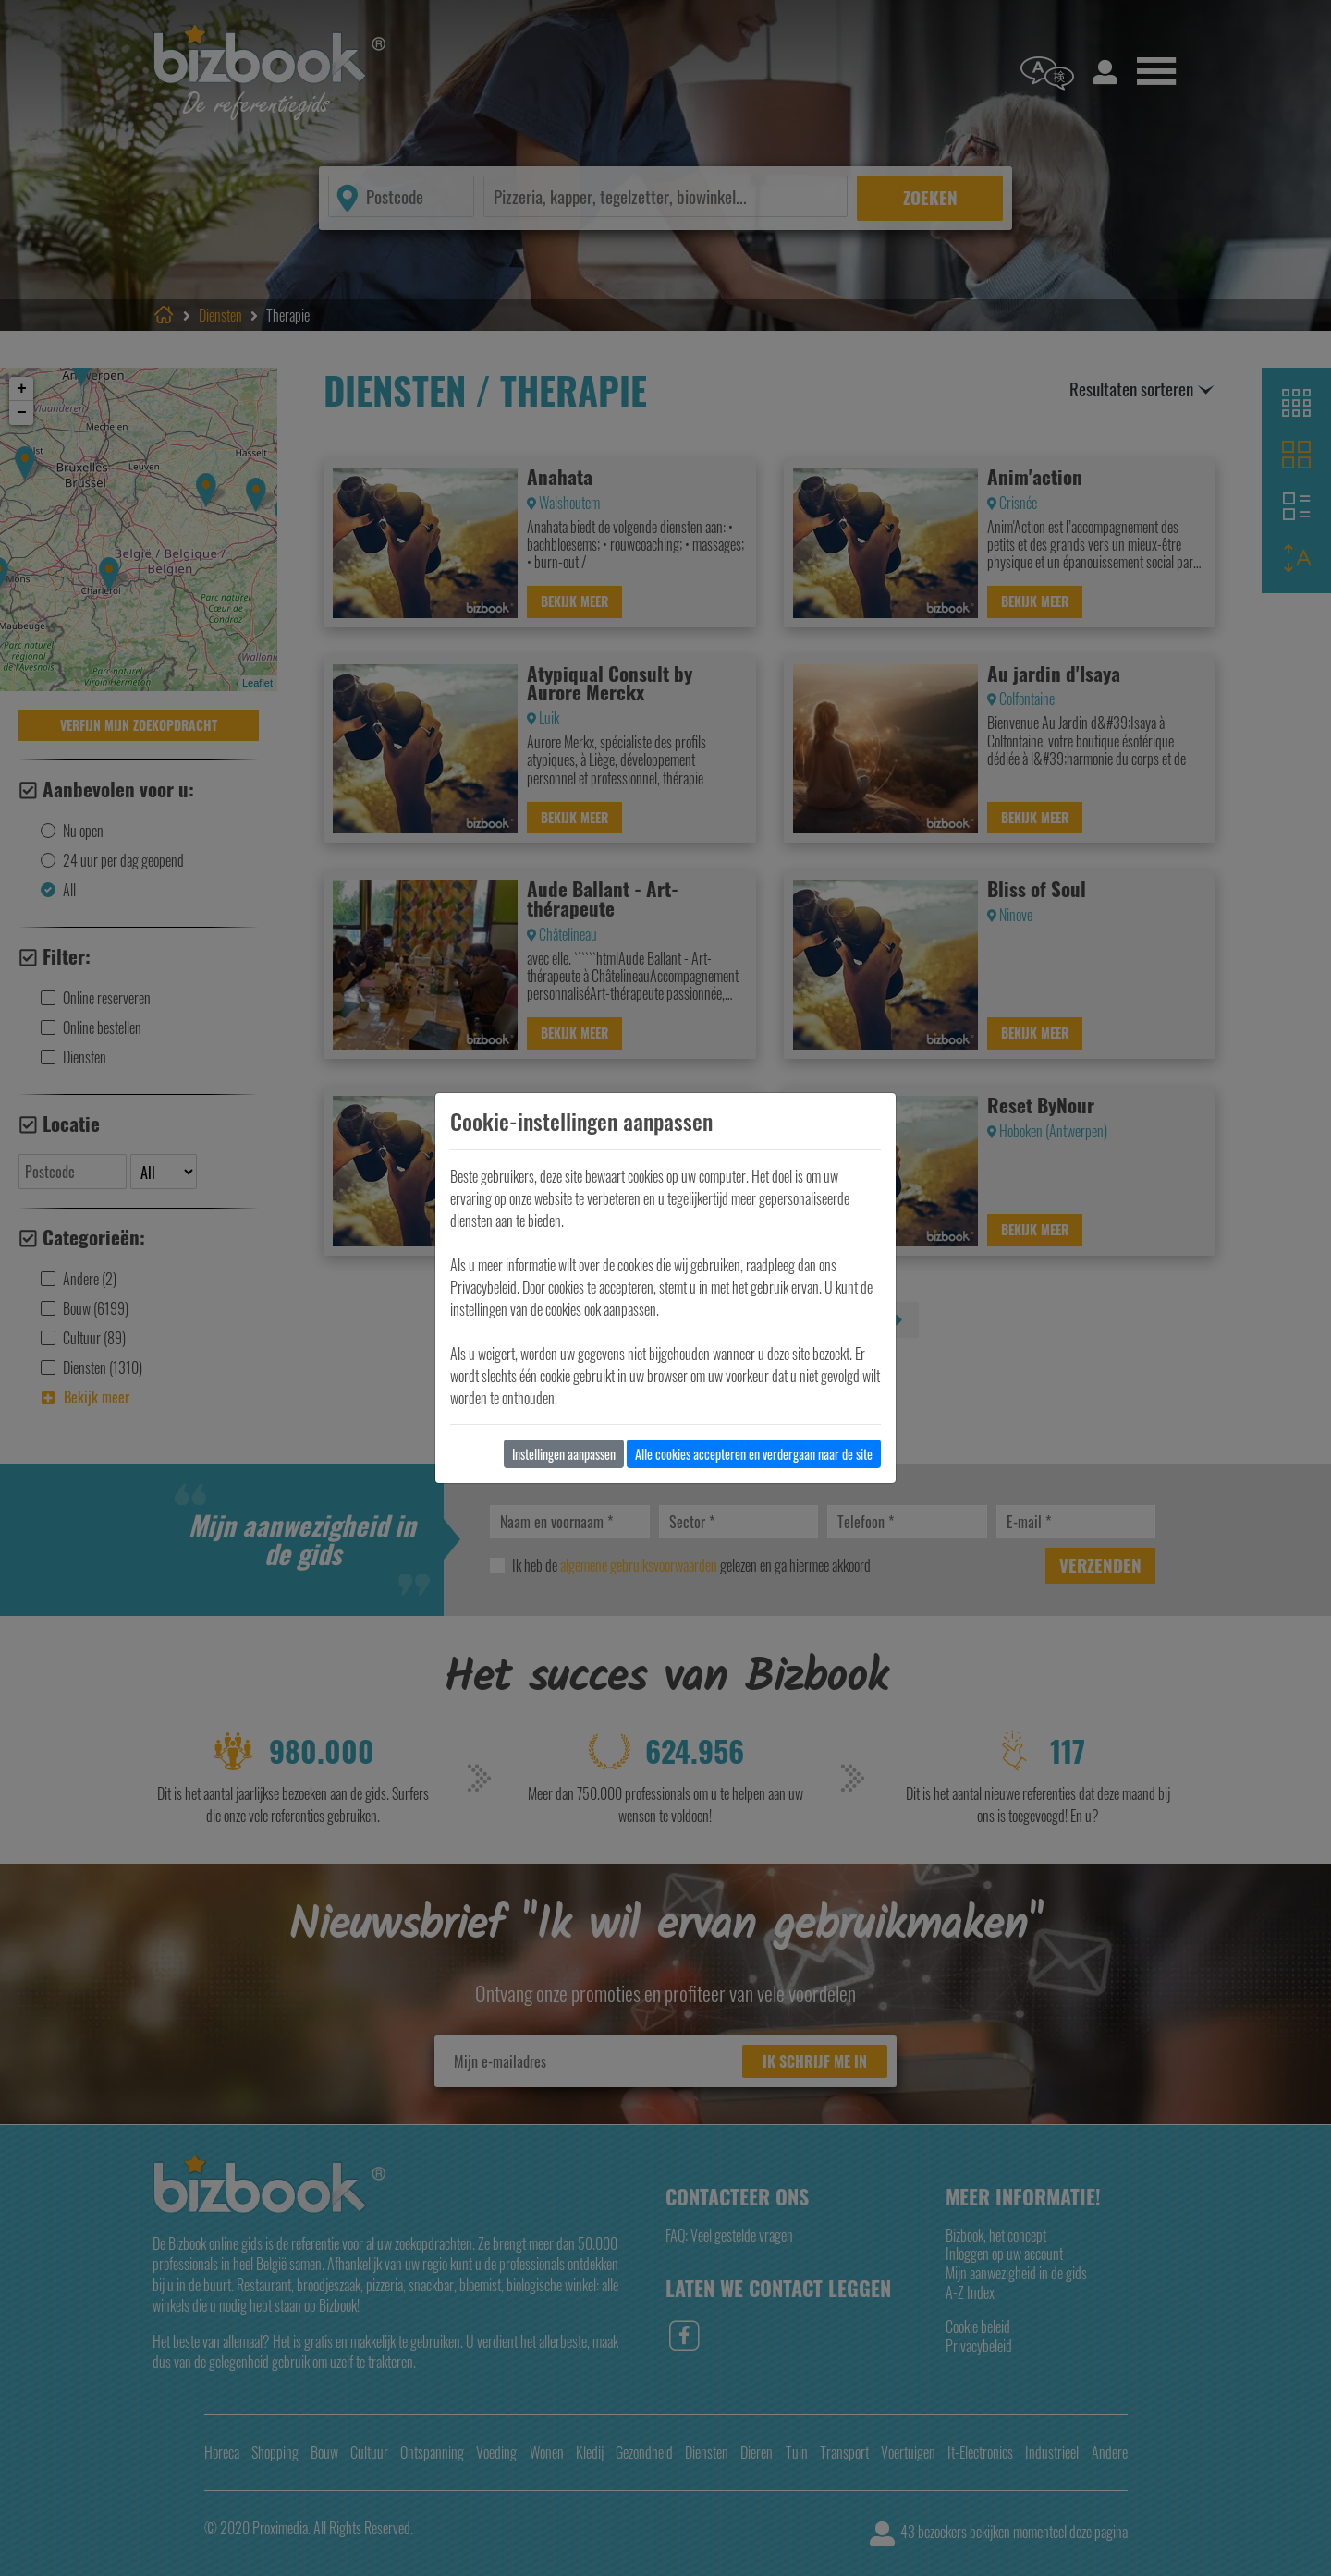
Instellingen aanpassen (564, 1454)
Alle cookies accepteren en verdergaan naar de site (754, 1454)
